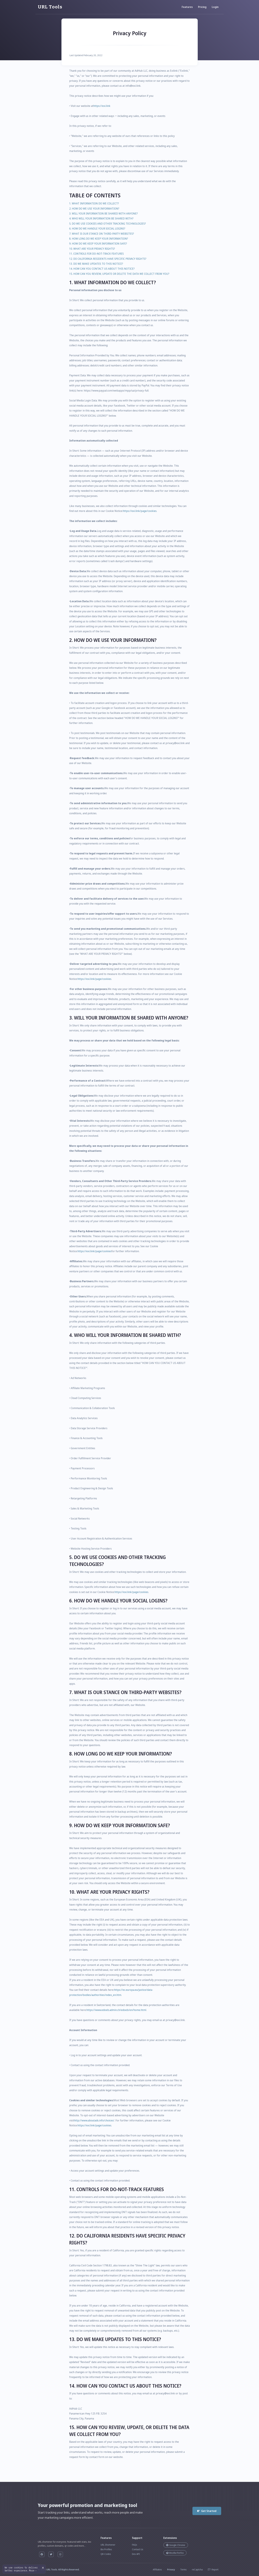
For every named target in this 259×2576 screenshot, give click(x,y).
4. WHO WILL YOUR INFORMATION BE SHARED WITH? (101, 218)
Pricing (202, 7)
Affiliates (157, 2569)
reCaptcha (197, 2569)
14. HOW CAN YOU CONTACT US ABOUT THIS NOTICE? (102, 268)
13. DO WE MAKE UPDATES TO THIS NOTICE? (96, 264)
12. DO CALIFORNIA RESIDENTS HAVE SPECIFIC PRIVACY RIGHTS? (107, 259)
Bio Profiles (106, 2549)
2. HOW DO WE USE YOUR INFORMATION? (94, 208)
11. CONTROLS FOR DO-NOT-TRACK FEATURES (96, 253)
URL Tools (51, 2569)
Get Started (206, 2511)
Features (187, 7)
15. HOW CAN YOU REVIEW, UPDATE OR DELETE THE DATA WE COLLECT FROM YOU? (119, 274)
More (32, 2570)
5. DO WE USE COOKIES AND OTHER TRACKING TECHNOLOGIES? (107, 223)
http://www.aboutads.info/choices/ (94, 2120)
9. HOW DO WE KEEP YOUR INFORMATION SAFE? (98, 243)
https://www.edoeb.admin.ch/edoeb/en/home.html (116, 2010)
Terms (183, 2569)
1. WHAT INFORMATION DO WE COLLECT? (94, 203)
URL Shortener (108, 2544)
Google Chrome (175, 2545)
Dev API (136, 2554)
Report (213, 2569)
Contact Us (137, 2549)
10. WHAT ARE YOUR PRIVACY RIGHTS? (92, 248)
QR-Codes (106, 2554)
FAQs (134, 2544)
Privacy (171, 2569)
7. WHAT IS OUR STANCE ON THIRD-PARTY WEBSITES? (101, 233)
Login (215, 7)
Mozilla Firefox (175, 2552)
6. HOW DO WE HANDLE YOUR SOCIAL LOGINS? (97, 228)
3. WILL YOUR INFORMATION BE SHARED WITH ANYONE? (103, 213)
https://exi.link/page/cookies (140, 511)
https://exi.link (101, 106)
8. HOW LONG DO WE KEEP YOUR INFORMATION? (98, 238)
